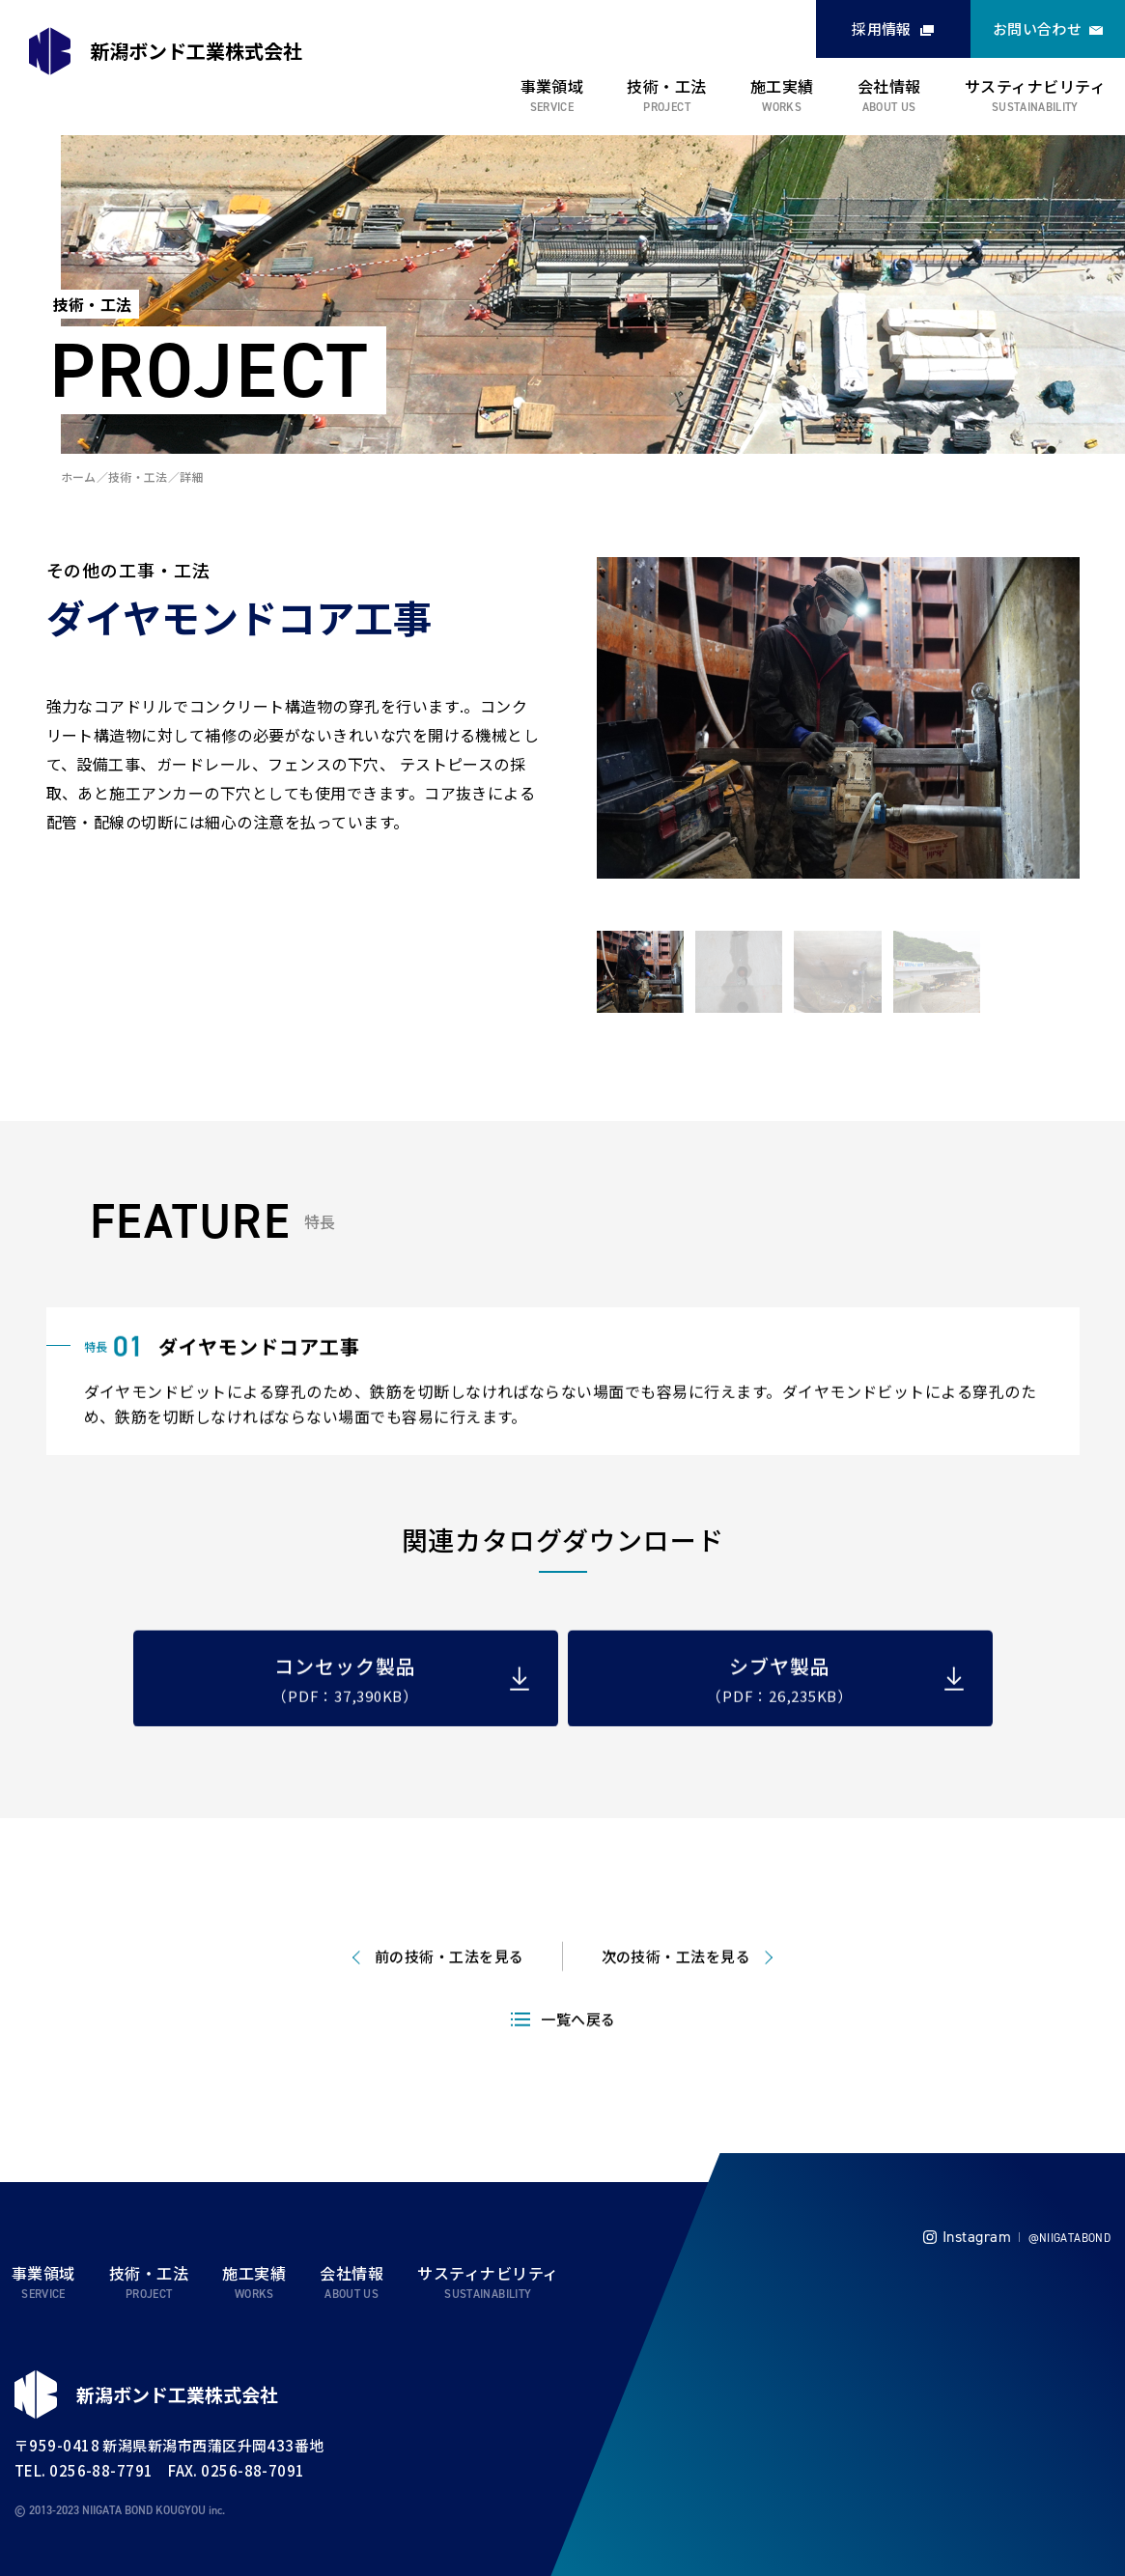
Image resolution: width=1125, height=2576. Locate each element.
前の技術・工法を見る (449, 2004)
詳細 (192, 476)
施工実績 (782, 86)
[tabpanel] (838, 720)
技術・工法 (666, 86)
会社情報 (889, 86)
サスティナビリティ (1035, 86)
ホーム (79, 476)
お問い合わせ (1038, 28)
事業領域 (552, 86)
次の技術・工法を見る (676, 2004)
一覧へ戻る (578, 2067)
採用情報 (882, 28)
